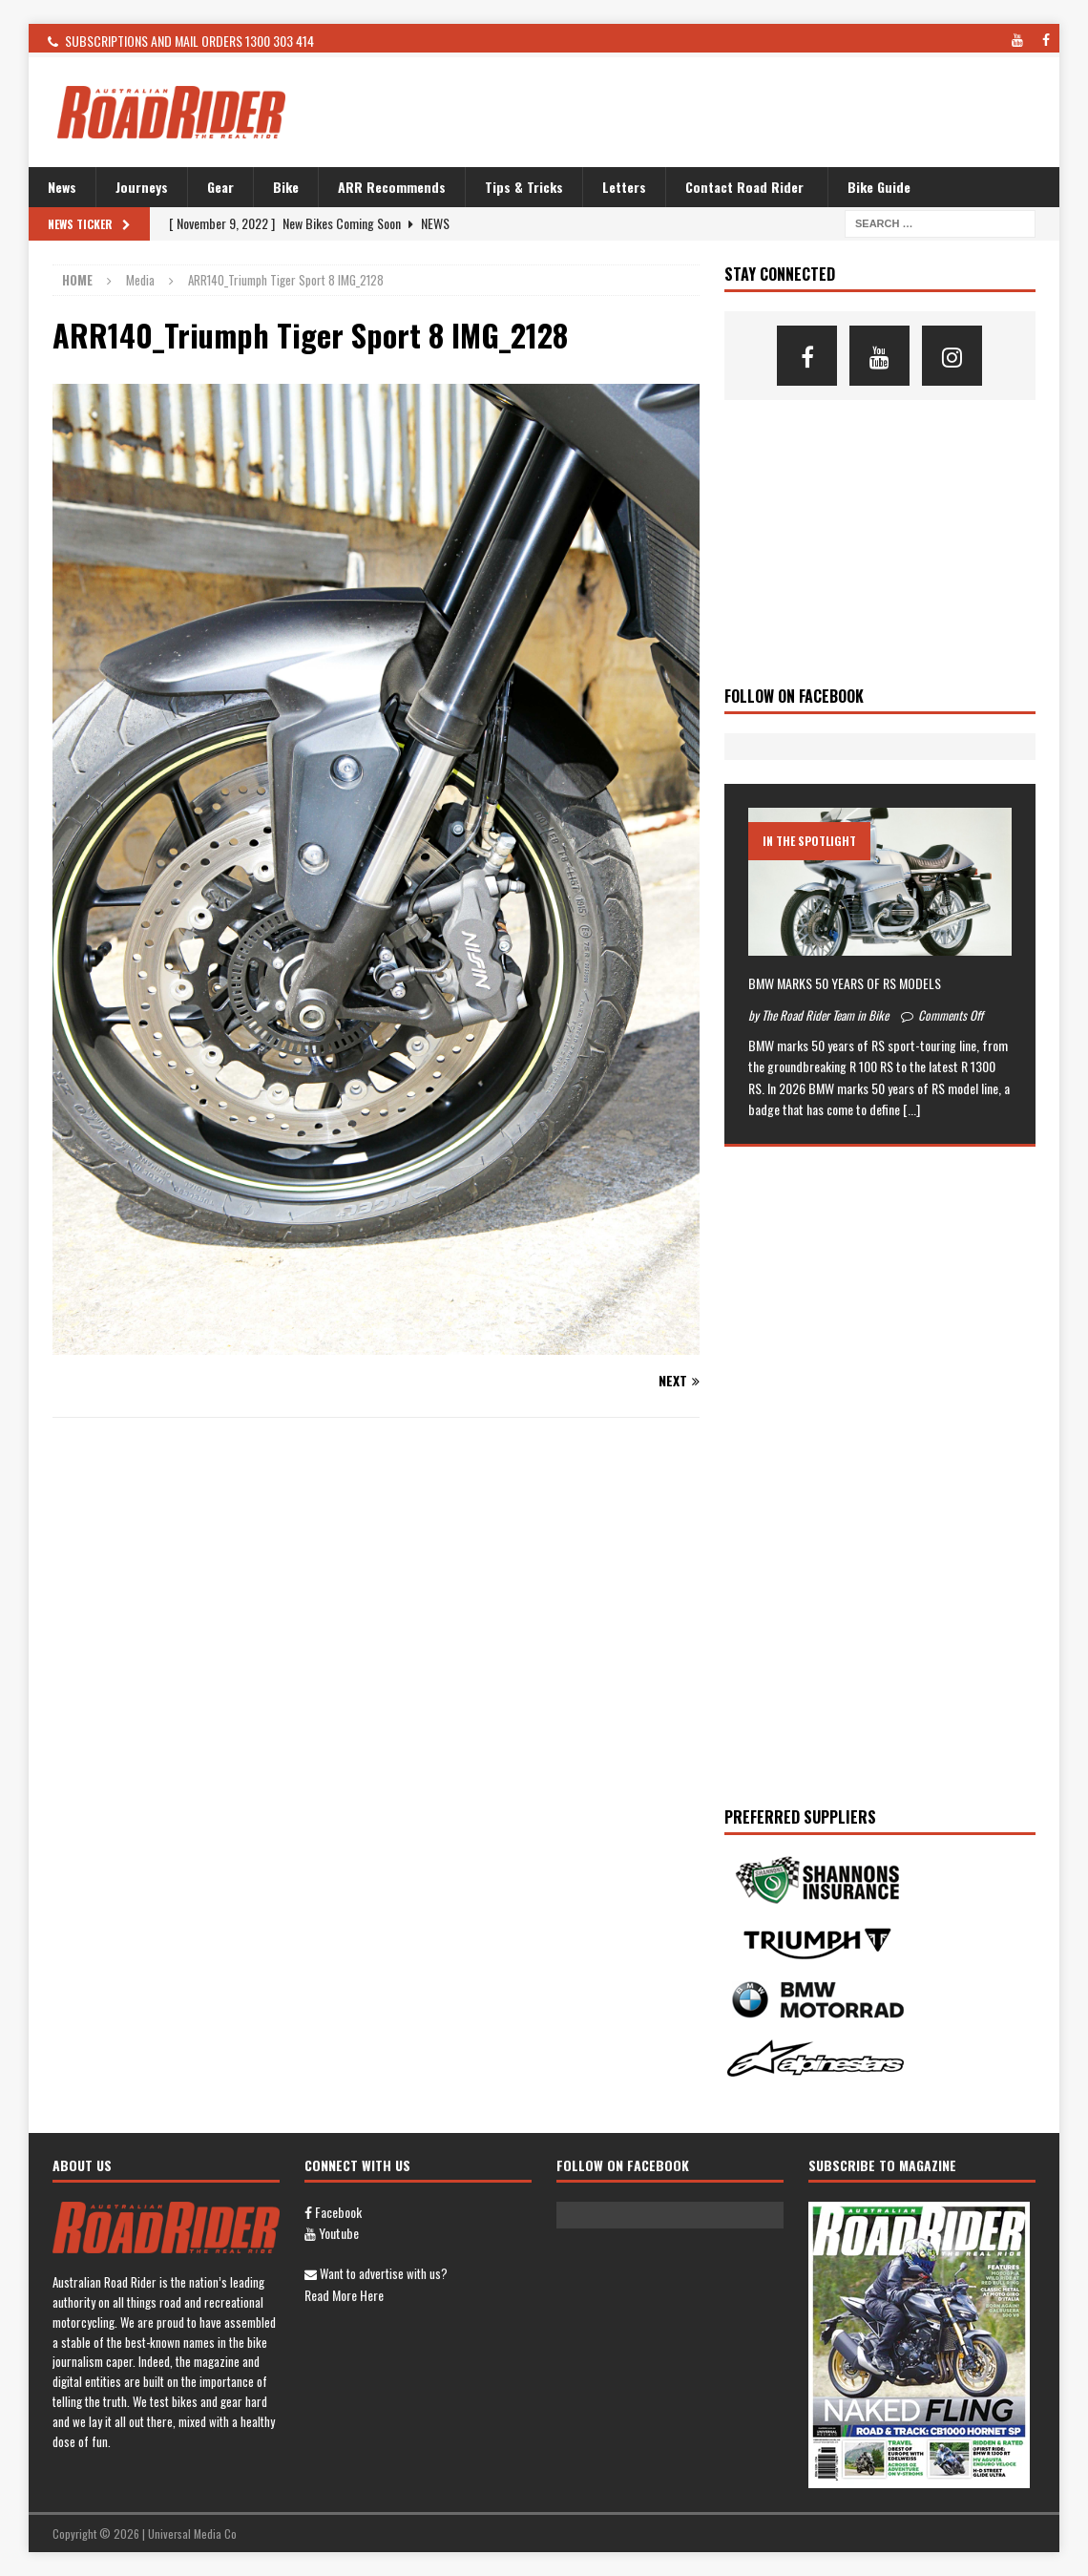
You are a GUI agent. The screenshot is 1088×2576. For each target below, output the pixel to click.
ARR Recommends (392, 187)
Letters (624, 187)
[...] (911, 1109)
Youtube (331, 2233)
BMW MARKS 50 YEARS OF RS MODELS (844, 983)
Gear (220, 187)
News (62, 187)
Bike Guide (878, 187)
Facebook (333, 2212)
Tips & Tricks (524, 187)
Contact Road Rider (744, 187)
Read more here (344, 2295)
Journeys (141, 187)
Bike (286, 187)
